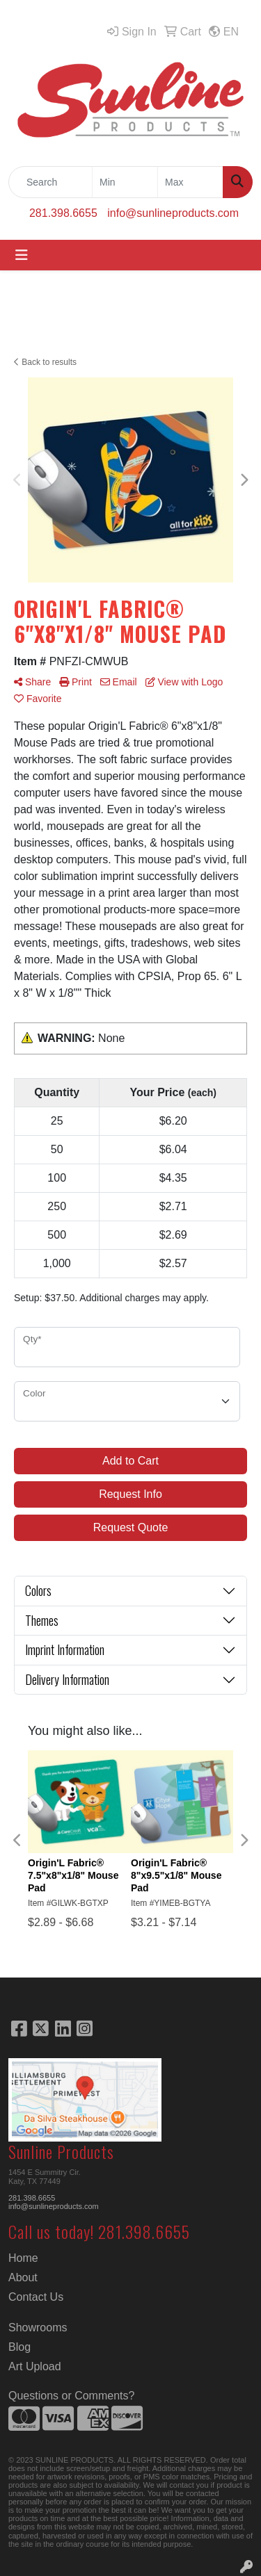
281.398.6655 (63, 213)
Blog (19, 2347)
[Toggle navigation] (21, 255)
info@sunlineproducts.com (173, 213)
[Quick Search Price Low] (125, 182)
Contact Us (35, 2297)
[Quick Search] (50, 182)
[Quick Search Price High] (190, 182)
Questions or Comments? (71, 2396)
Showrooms (37, 2327)
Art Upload (34, 2366)
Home (23, 2258)
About (23, 2277)
